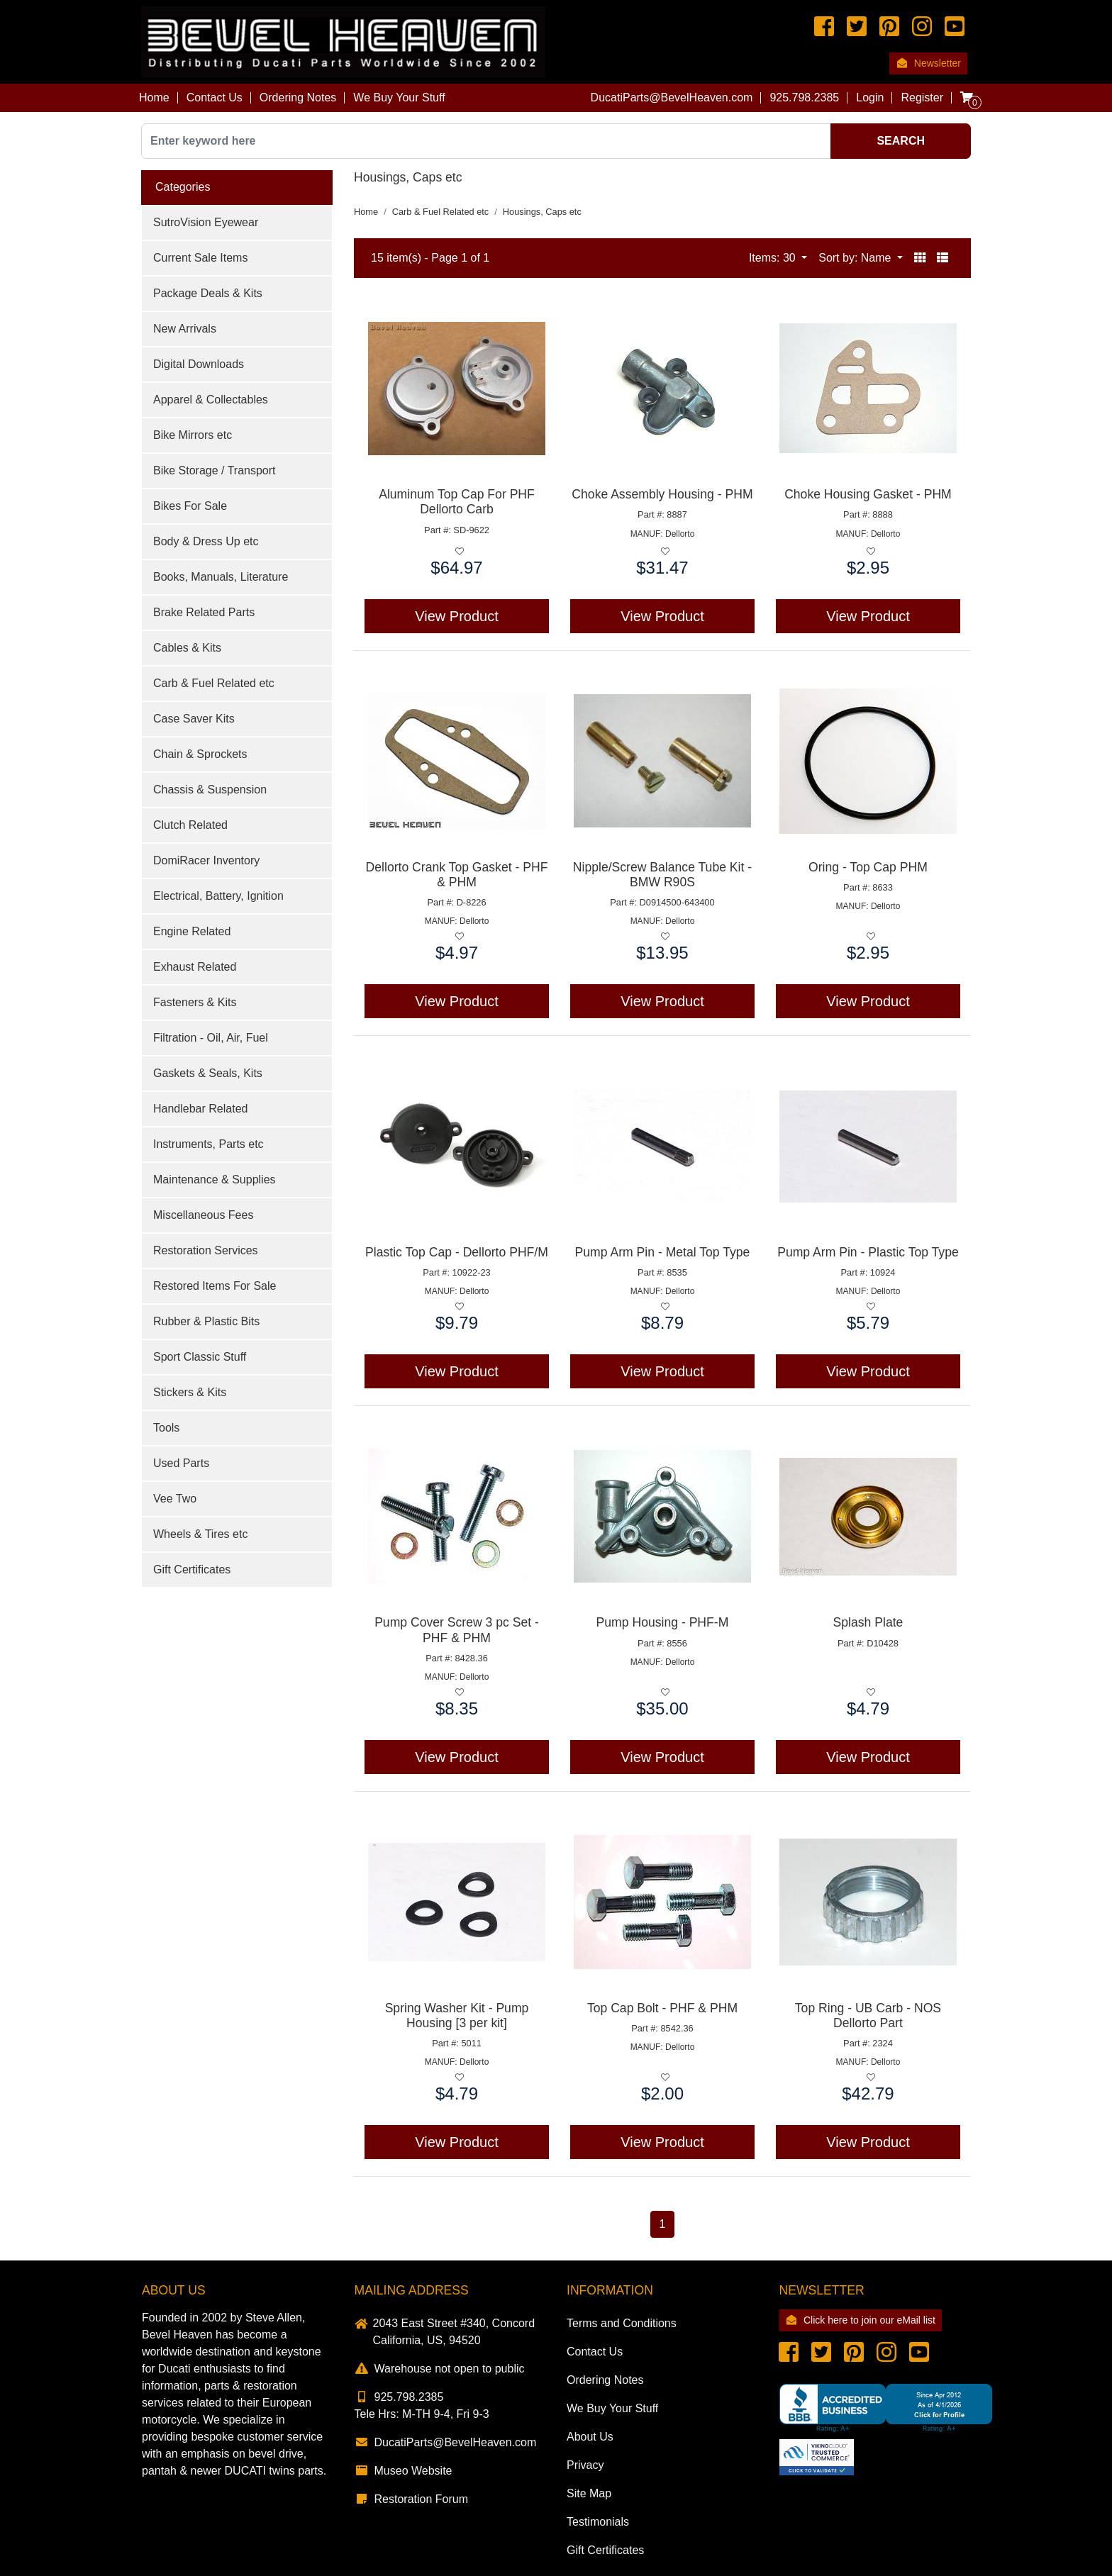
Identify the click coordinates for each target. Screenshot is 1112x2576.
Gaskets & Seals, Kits (207, 1073)
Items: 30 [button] (774, 258)
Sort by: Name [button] (856, 258)
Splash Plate (868, 1622)
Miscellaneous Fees (203, 1215)
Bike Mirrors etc (192, 435)
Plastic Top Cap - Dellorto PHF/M (456, 1252)
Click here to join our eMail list (860, 2320)
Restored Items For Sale (214, 1286)
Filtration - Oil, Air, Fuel (210, 1038)
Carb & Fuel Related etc (213, 683)
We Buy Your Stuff (399, 97)
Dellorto (679, 534)
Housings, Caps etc (542, 211)
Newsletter (928, 63)
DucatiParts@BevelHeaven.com (672, 97)
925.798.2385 (399, 2397)
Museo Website (403, 2471)
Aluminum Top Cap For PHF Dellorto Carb (457, 501)
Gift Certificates (191, 1569)
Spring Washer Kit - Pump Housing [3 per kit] (457, 2015)
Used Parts (181, 1463)
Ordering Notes (298, 97)
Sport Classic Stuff (199, 1357)
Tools (166, 1428)
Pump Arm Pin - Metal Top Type (662, 1252)
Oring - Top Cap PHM (868, 867)
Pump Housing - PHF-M (662, 1622)
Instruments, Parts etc (208, 1144)
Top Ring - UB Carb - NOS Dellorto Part (868, 2015)
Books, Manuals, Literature (220, 577)
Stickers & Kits (189, 1392)
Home (154, 97)
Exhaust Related (194, 967)
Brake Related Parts (204, 612)
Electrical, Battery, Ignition (218, 896)
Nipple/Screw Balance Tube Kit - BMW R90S (662, 874)
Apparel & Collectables (210, 400)
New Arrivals (184, 329)
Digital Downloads (198, 364)
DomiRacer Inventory (206, 860)
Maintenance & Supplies (214, 1179)
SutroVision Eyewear (205, 222)
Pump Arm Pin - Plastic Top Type (868, 1252)
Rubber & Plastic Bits (206, 1321)
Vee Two (174, 1499)
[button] (919, 258)
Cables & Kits (187, 648)
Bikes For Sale (190, 506)
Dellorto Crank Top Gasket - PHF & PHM (457, 874)
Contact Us (215, 97)
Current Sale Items (200, 258)
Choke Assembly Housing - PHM (662, 494)
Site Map (589, 2493)
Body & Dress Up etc (206, 541)
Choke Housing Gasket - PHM (868, 494)
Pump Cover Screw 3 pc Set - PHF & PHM (456, 1629)
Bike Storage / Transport (214, 470)
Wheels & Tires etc (200, 1534)
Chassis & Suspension (210, 790)
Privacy (585, 2465)
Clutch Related (190, 825)
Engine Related (191, 931)
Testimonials (598, 2522)
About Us (590, 2437)
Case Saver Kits (194, 719)
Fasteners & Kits (194, 1002)
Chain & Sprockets (200, 754)
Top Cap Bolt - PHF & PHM (662, 2008)
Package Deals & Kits (207, 293)
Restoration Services (205, 1250)
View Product (456, 616)
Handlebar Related (200, 1109)
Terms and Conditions (622, 2323)
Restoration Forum (412, 2499)
